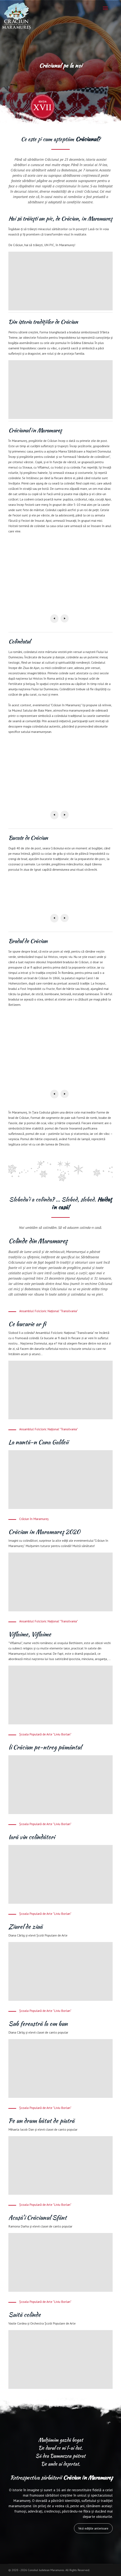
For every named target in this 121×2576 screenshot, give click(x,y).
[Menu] (105, 8)
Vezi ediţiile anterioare (93, 2528)
